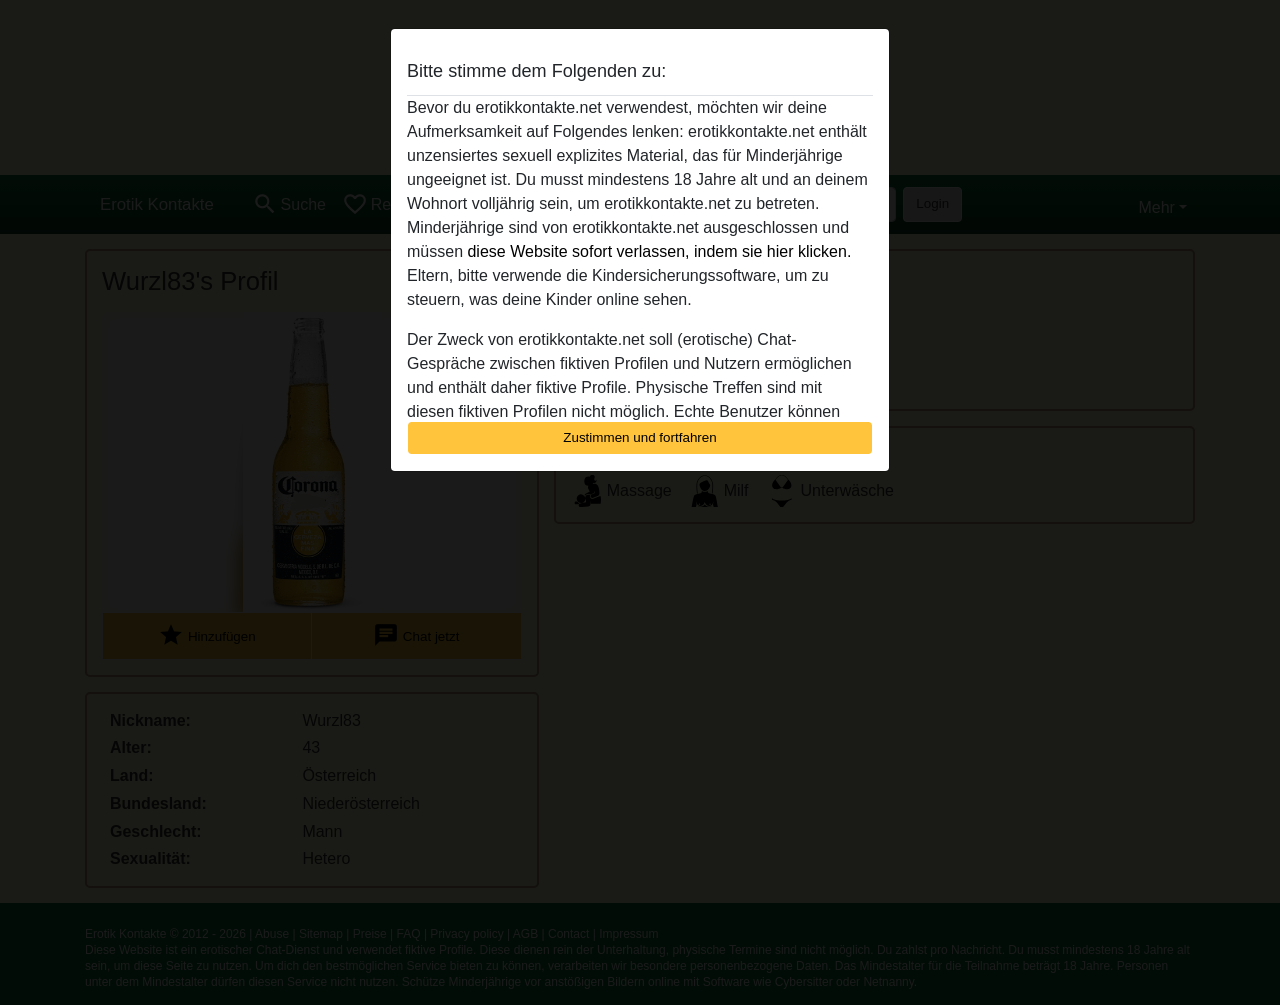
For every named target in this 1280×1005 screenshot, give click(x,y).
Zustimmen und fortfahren (640, 437)
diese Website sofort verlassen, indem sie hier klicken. (659, 251)
